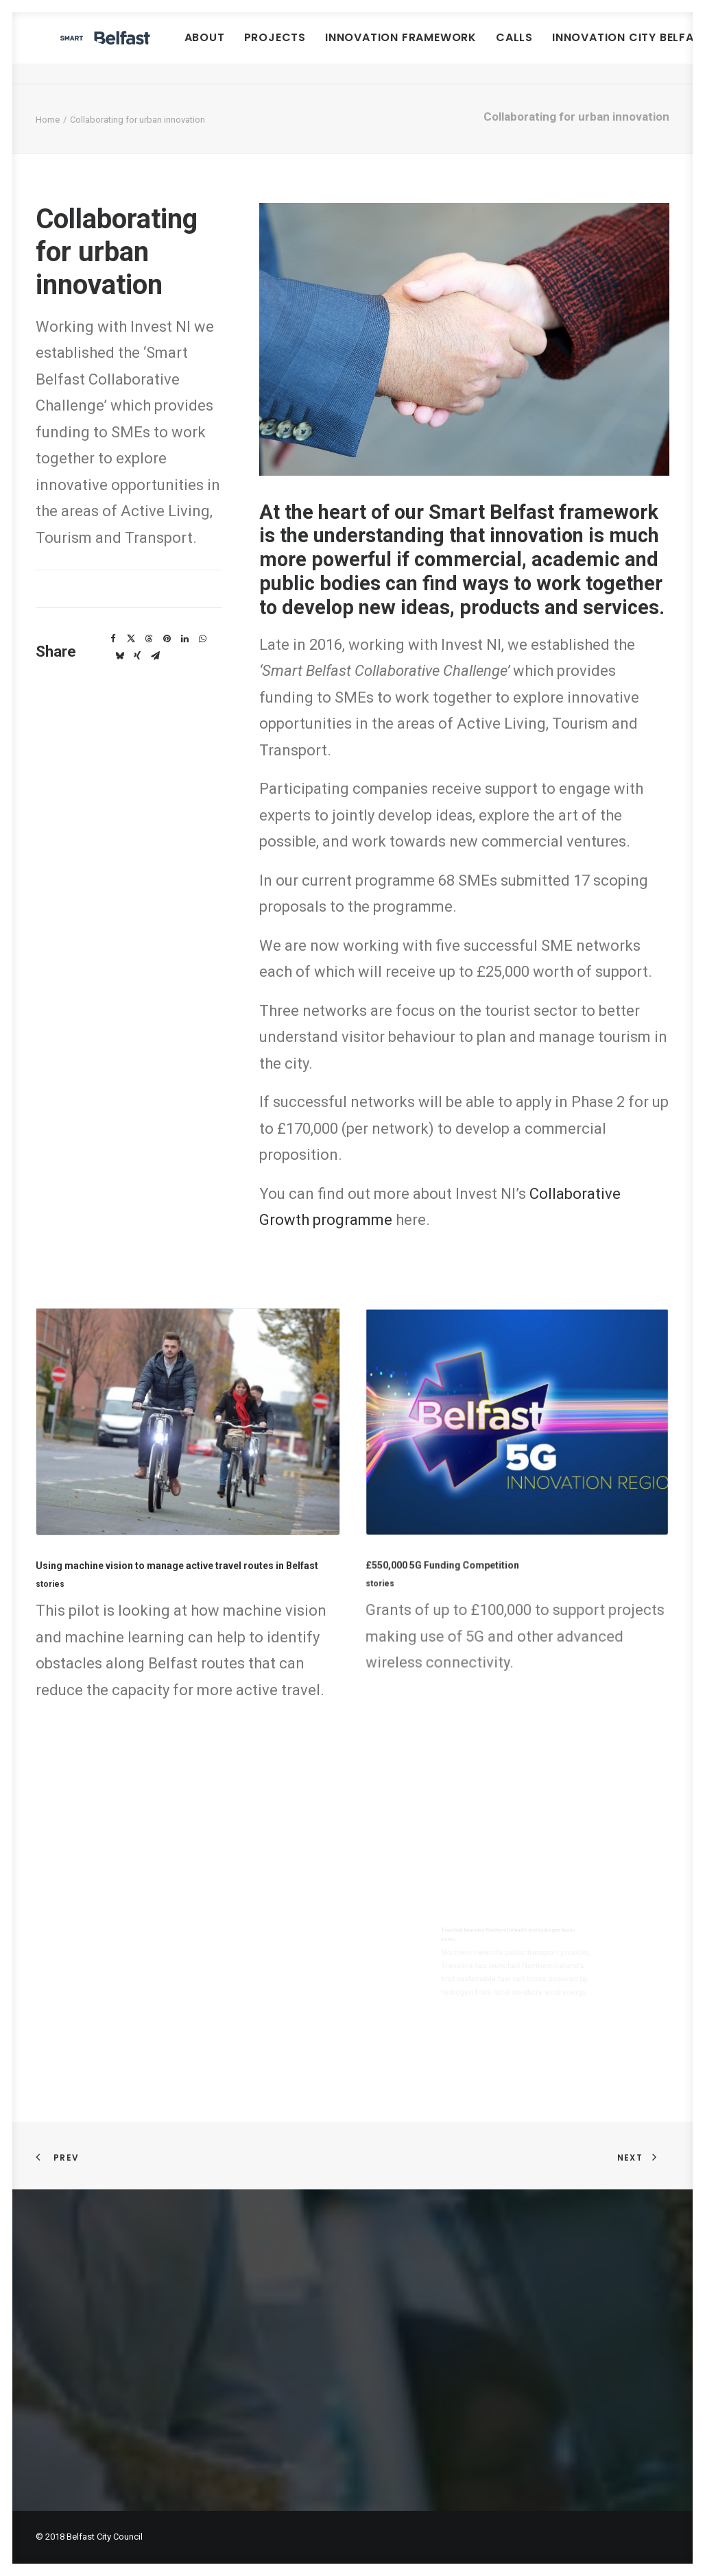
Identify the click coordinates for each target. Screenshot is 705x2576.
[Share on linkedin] (184, 639)
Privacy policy (69, 2420)
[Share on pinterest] (166, 639)
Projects (359, 48)
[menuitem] (289, 48)
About (289, 48)
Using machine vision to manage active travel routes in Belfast (181, 1545)
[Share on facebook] (113, 639)
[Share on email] (155, 656)
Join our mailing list (82, 2451)
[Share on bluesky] (119, 656)
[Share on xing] (137, 656)
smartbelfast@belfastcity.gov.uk (442, 2369)
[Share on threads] (149, 639)
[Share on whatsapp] (202, 639)
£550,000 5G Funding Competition (479, 1529)
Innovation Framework (486, 48)
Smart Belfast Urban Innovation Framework (170, 2273)
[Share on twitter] (131, 639)
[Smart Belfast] (147, 48)
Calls (599, 48)
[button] (187, 1448)
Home (48, 119)
